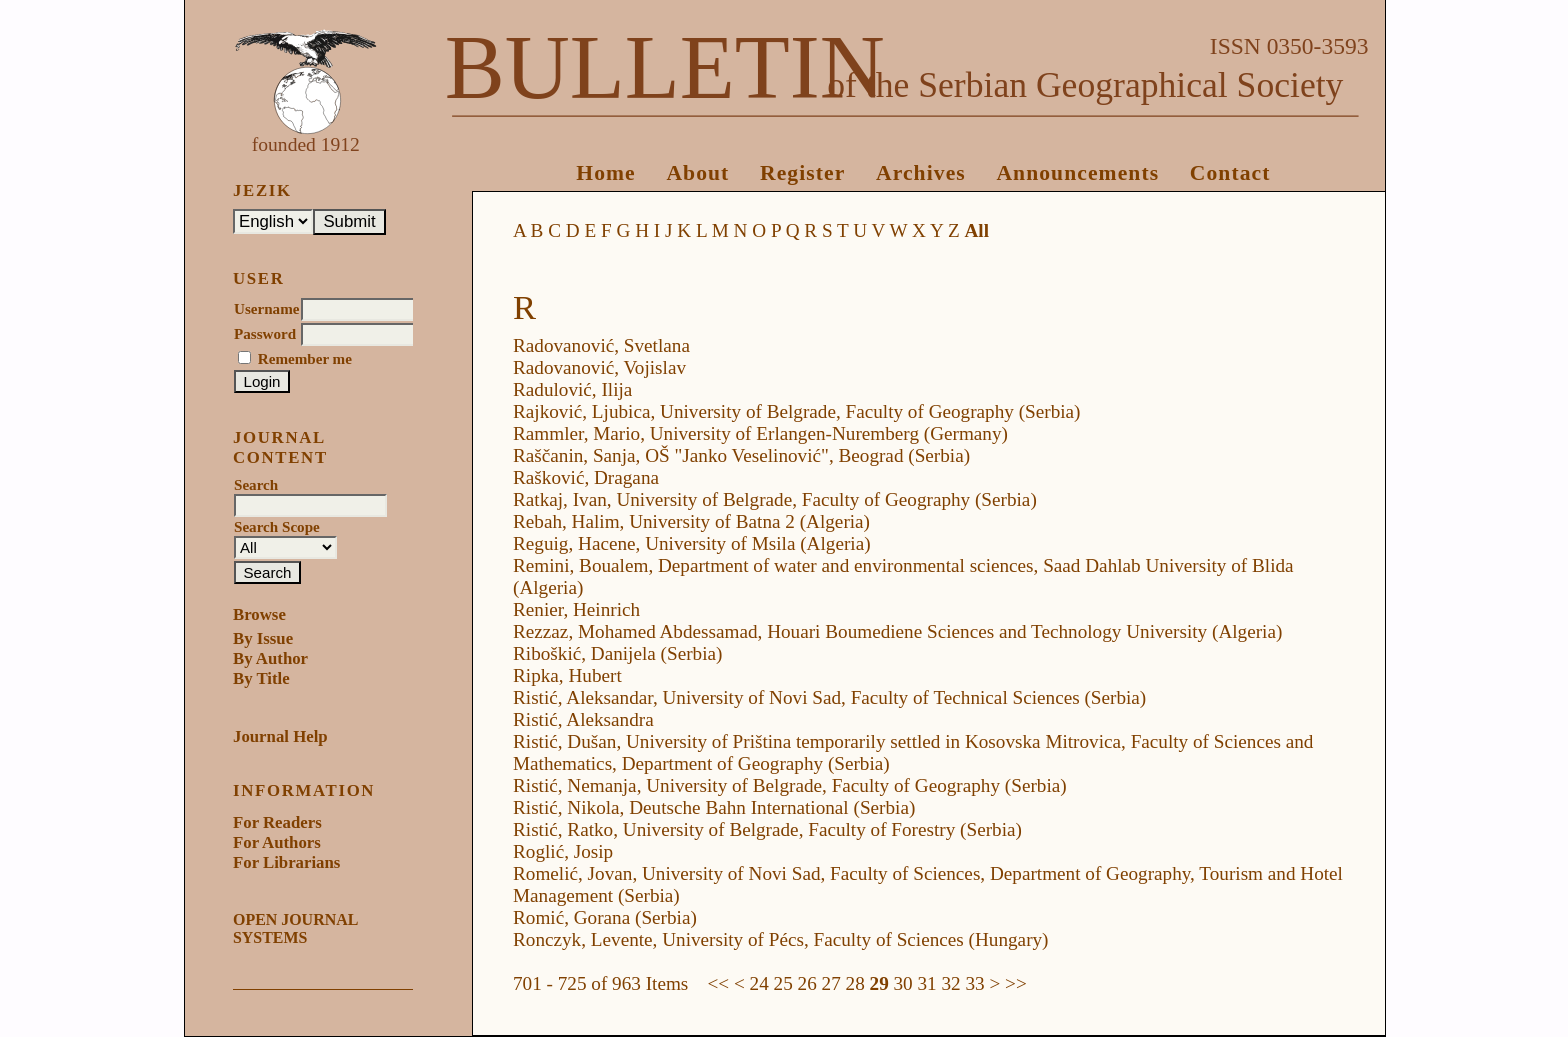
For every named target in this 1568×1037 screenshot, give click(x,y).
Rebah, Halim (566, 521)
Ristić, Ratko (563, 829)
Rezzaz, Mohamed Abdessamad (635, 631)
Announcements (1077, 173)
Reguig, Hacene (574, 543)
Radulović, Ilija (572, 389)
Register (802, 173)
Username (266, 309)
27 (831, 983)
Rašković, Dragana (586, 477)
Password (265, 334)
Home (606, 173)
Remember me (305, 359)
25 (783, 983)
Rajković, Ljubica (581, 411)
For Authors (277, 842)
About (697, 173)
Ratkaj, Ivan (560, 499)
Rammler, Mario (576, 433)
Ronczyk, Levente (583, 939)
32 (950, 983)
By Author (270, 658)
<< (719, 983)
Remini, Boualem (580, 565)
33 (974, 983)
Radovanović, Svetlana (601, 345)
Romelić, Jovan (572, 873)
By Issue (263, 638)
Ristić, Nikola (566, 807)
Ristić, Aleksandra (583, 719)
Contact (1230, 173)
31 (927, 983)
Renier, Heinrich (576, 609)
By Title (261, 678)
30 (903, 983)
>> (1016, 983)
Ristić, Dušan (564, 741)
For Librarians (286, 862)
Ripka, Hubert (567, 675)
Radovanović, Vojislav (599, 367)
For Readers (277, 822)
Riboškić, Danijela (584, 653)
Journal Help (280, 736)
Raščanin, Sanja (574, 455)
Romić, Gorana (571, 917)
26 (807, 983)
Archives (921, 173)
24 (759, 983)
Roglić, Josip (563, 851)
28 (855, 983)
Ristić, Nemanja (575, 785)
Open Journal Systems (295, 928)
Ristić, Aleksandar (583, 697)
